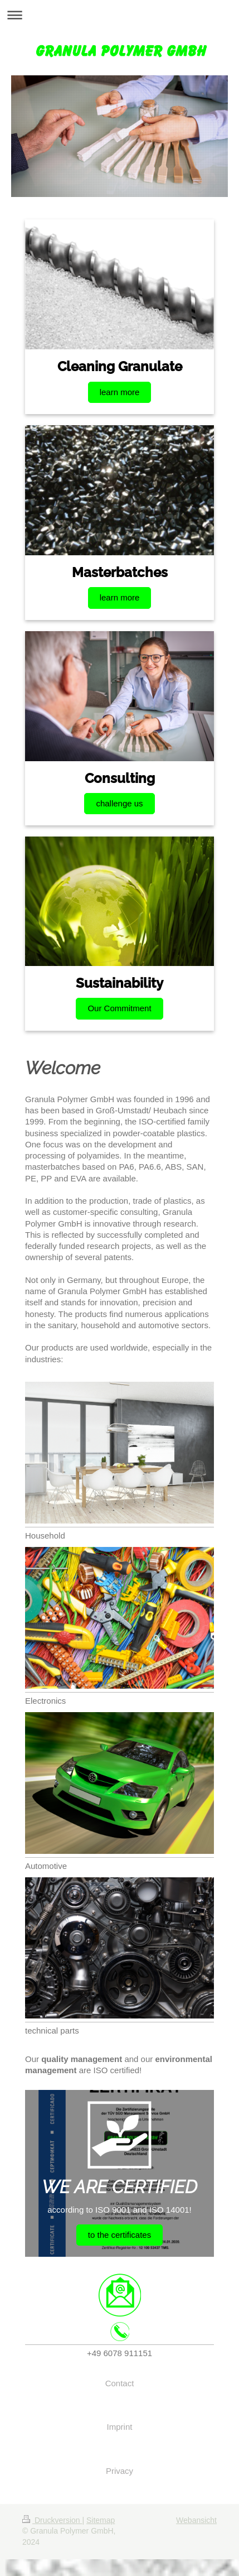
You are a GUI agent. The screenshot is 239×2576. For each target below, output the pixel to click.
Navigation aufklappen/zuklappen (119, 15)
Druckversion (52, 2520)
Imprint (120, 2426)
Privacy (119, 2471)
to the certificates (119, 2234)
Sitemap (100, 2520)
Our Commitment (119, 1008)
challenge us (119, 803)
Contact (119, 2383)
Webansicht (196, 2520)
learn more (120, 392)
